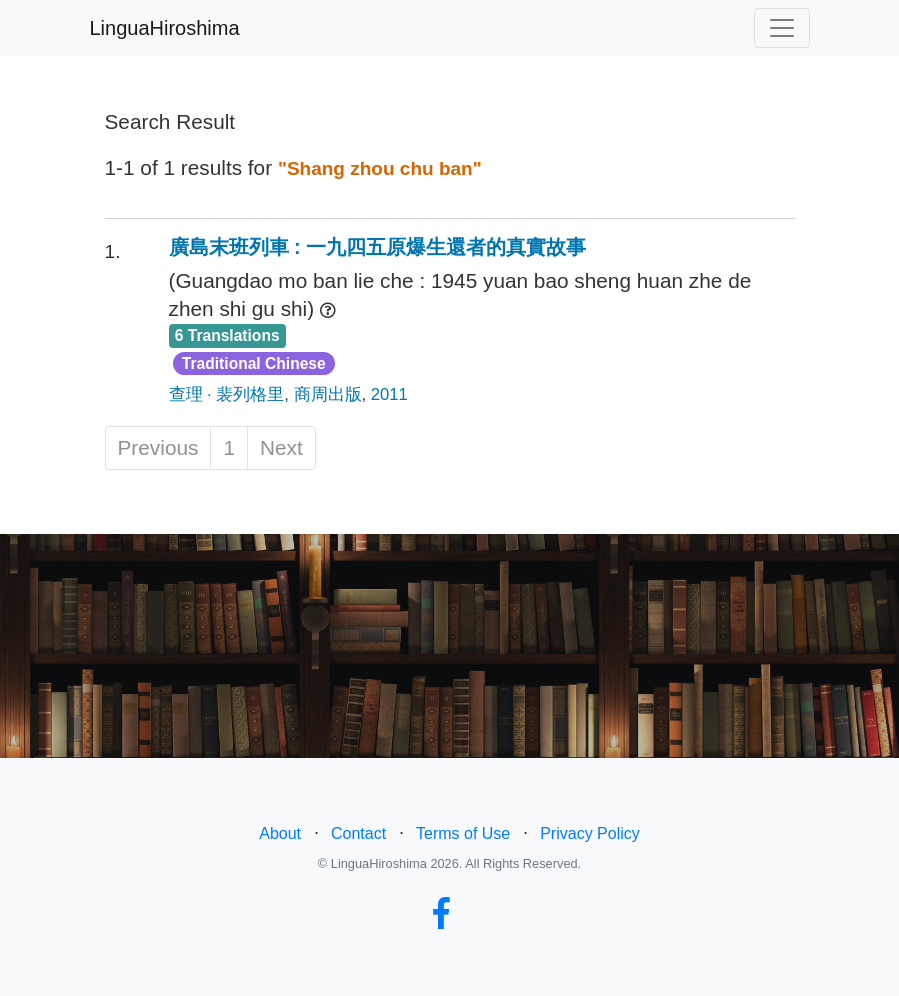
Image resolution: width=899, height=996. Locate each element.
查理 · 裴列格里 (227, 394)
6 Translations (227, 335)
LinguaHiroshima (165, 28)
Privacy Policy (590, 833)
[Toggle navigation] (782, 28)
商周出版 (328, 394)
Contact (358, 833)
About (280, 833)
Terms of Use (463, 833)
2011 (389, 394)
